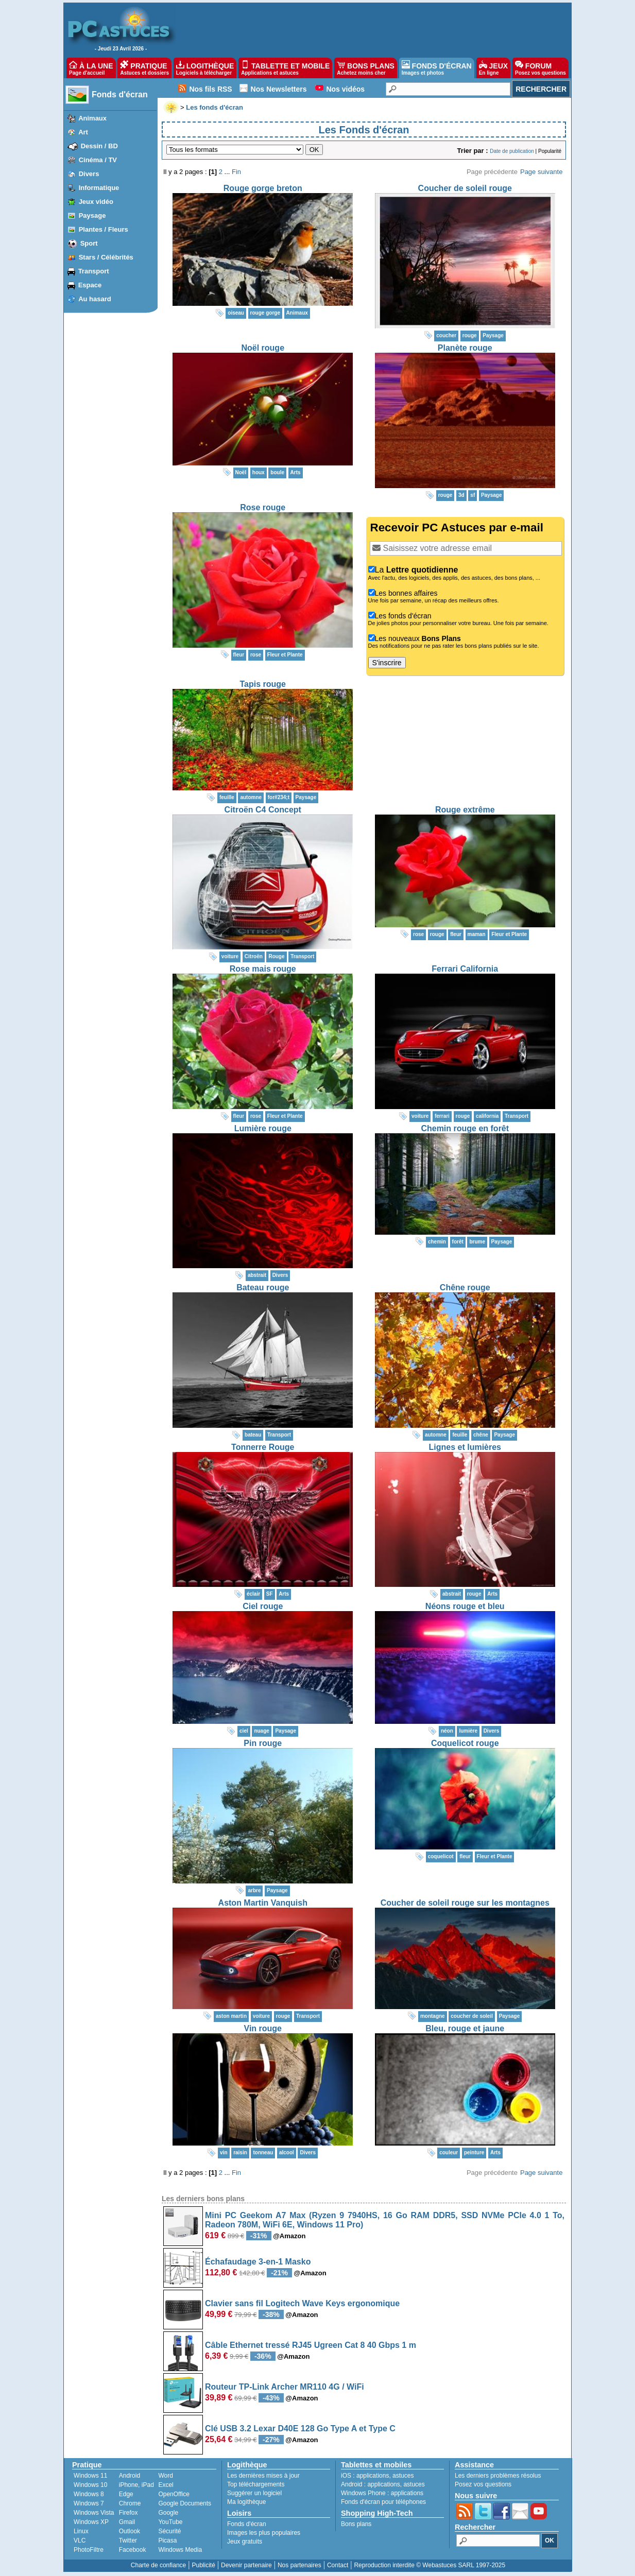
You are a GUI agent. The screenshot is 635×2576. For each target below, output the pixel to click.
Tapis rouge (263, 684)
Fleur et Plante (285, 655)
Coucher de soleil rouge (465, 188)
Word (165, 2475)
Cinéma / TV (98, 160)
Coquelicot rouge (465, 1743)
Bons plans (356, 2524)
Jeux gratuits (244, 2541)
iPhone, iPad (136, 2484)
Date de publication (512, 151)
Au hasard (94, 299)
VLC (79, 2540)
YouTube (170, 2522)
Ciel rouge (263, 1606)
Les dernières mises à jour (263, 2475)
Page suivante (541, 172)
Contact (337, 2565)
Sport (89, 243)
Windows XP (91, 2522)
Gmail (127, 2522)
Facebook (132, 2549)
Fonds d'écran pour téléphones (383, 2501)
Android (129, 2475)
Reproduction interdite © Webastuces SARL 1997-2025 (429, 2565)
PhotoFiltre (89, 2549)
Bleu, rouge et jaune (464, 2028)
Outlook (129, 2531)
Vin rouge (263, 2028)
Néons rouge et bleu (465, 1606)
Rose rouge (262, 507)
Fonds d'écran (120, 94)
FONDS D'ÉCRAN (437, 68)
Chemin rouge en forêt (465, 1128)
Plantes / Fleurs (103, 229)
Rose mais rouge (263, 968)
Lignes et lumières (465, 1447)
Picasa (167, 2540)
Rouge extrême (465, 809)
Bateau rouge (262, 1287)
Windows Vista (94, 2512)
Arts (295, 472)
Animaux (92, 118)
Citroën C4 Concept (263, 809)
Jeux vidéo (96, 201)
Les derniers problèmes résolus (498, 2475)
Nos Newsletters (279, 89)
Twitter (128, 2540)
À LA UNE (91, 68)
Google (168, 2512)
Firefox (128, 2512)
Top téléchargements (255, 2484)
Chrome (130, 2503)
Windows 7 (89, 2503)
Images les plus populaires (263, 2532)
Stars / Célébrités (106, 257)
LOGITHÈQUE (205, 68)
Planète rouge (465, 347)
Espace (90, 285)
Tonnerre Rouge (262, 1447)
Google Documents (184, 2503)
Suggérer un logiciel (254, 2493)
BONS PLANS (365, 68)
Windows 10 (90, 2484)
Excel (165, 2484)
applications (372, 2475)
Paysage (92, 215)
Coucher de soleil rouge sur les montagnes (465, 1902)
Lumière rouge (262, 1128)
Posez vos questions (483, 2484)
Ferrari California (465, 968)
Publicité (203, 2565)
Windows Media (180, 2549)
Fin (236, 172)
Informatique (99, 188)
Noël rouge (262, 347)
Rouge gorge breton (263, 188)
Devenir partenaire (246, 2565)
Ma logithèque (246, 2501)
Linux (81, 2531)
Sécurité (169, 2531)
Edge (126, 2494)
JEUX (493, 68)
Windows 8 (89, 2494)
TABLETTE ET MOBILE (285, 68)
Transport (93, 271)
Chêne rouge (465, 1287)
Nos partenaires (299, 2565)
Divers (89, 174)
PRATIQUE (144, 68)
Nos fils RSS (210, 89)
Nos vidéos (345, 89)
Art (83, 132)
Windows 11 (90, 2475)
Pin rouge (263, 1743)
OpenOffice (173, 2494)
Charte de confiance (158, 2565)
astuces (403, 2475)
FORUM (540, 68)
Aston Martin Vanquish (262, 1902)
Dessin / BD (99, 146)
